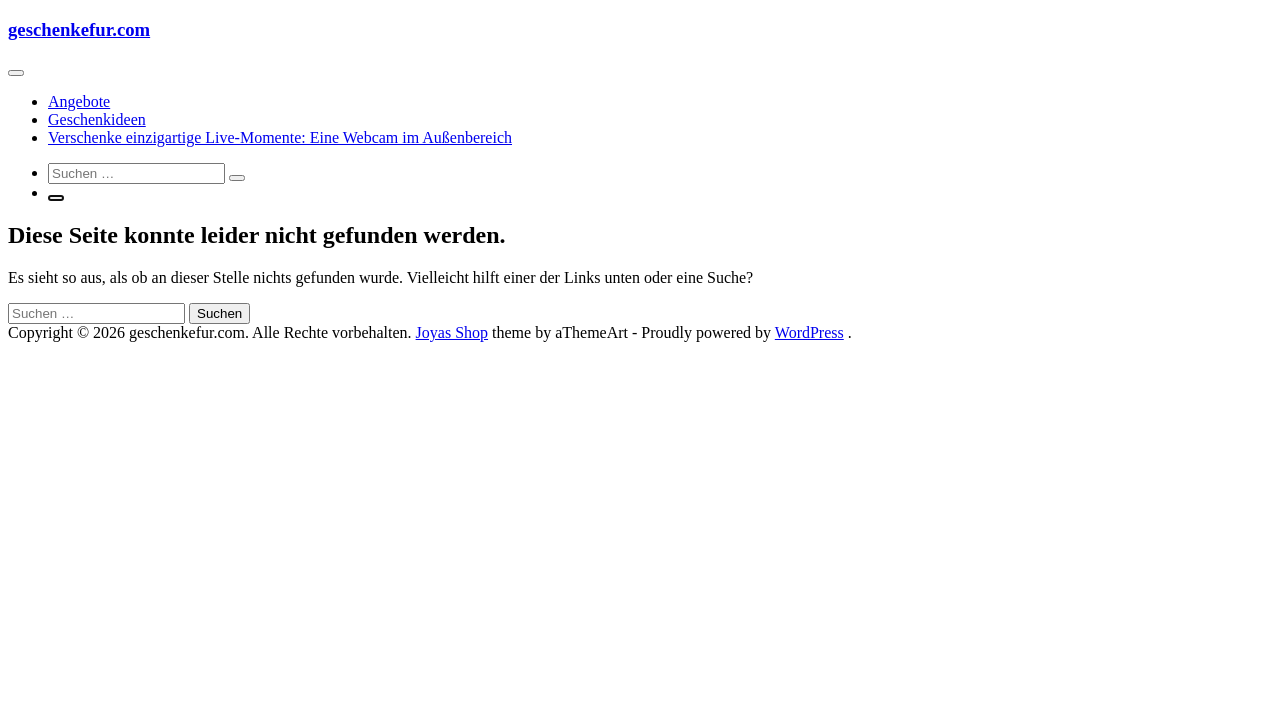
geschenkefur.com (79, 29)
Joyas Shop (452, 332)
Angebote (79, 101)
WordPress (809, 332)
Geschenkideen (97, 119)
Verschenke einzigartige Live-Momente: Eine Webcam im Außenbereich (280, 137)
